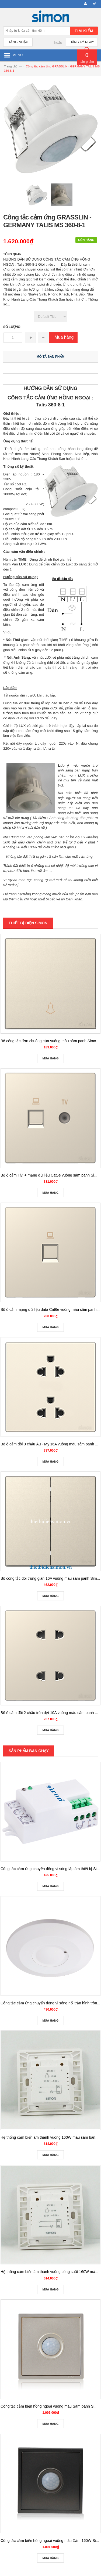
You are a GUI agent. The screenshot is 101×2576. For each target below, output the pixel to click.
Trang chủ (11, 66)
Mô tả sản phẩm (51, 357)
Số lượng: (12, 327)
